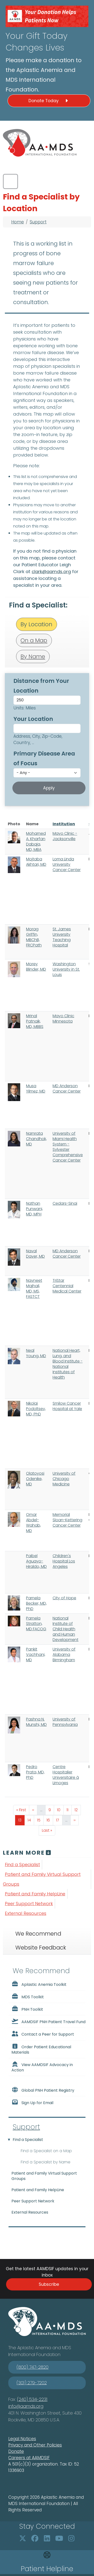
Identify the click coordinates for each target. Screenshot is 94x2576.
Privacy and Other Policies (35, 2445)
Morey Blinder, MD (36, 966)
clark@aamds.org (51, 571)
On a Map (33, 640)
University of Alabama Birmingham (64, 1654)
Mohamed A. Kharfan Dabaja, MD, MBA (36, 841)
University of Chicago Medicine (64, 1479)
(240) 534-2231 (32, 2399)
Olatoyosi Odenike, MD (35, 1479)
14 (30, 1820)
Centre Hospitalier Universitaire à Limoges (66, 1775)
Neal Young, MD (36, 1353)
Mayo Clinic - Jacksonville (65, 836)
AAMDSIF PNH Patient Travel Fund (48, 2021)
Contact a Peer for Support (42, 2034)
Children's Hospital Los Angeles (64, 1561)
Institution (64, 824)
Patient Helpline (47, 2569)
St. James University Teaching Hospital (62, 937)
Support (38, 222)
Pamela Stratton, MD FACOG (36, 1623)
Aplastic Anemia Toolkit (38, 1984)
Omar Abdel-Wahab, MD (33, 1522)
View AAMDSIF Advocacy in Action (42, 2067)
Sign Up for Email (32, 2102)
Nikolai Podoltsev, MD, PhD (36, 1409)
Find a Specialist (22, 1864)
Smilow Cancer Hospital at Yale (67, 1406)
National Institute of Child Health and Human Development (65, 1628)
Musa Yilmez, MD (35, 1088)
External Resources (25, 1913)
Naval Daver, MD (35, 1253)
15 (40, 1820)
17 (59, 1820)
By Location (36, 624)
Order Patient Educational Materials (41, 2049)
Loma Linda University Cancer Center (67, 864)
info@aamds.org (25, 2406)
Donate (16, 2451)
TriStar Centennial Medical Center (67, 1286)
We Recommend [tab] (38, 1934)
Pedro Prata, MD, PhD (35, 1772)
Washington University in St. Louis (66, 969)
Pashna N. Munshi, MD (36, 1721)
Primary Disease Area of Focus (44, 758)
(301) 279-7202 (32, 2383)
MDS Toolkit (27, 1996)
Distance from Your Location (41, 686)
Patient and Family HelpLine (35, 1894)
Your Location (33, 719)
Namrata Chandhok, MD (36, 1139)
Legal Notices (22, 2439)
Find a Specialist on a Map (46, 2151)
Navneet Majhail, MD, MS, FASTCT (34, 1288)
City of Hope (64, 1598)
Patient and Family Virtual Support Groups (44, 2175)
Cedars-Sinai (65, 1203)
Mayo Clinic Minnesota (63, 1018)
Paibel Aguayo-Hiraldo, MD (36, 1561)
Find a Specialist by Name (45, 2162)
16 (49, 1820)
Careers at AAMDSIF (29, 2458)
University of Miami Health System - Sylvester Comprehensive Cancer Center (68, 1147)
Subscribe (49, 2284)
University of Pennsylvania (65, 1721)
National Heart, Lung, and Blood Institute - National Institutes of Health (68, 1364)
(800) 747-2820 (32, 2367)
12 (77, 1809)
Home (17, 222)
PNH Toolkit (27, 2009)
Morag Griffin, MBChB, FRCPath (34, 937)
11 (69, 1809)
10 (60, 1809)
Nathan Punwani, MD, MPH (34, 1209)
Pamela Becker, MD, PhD (36, 1603)
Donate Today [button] (48, 101)
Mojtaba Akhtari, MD (36, 861)
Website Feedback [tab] (40, 1947)
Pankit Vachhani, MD (35, 1654)
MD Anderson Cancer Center (67, 1088)
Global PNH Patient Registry (42, 2090)
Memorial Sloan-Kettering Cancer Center (67, 1520)
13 (21, 1820)
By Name (32, 656)
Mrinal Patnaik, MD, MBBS (34, 1021)
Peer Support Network (29, 1903)
